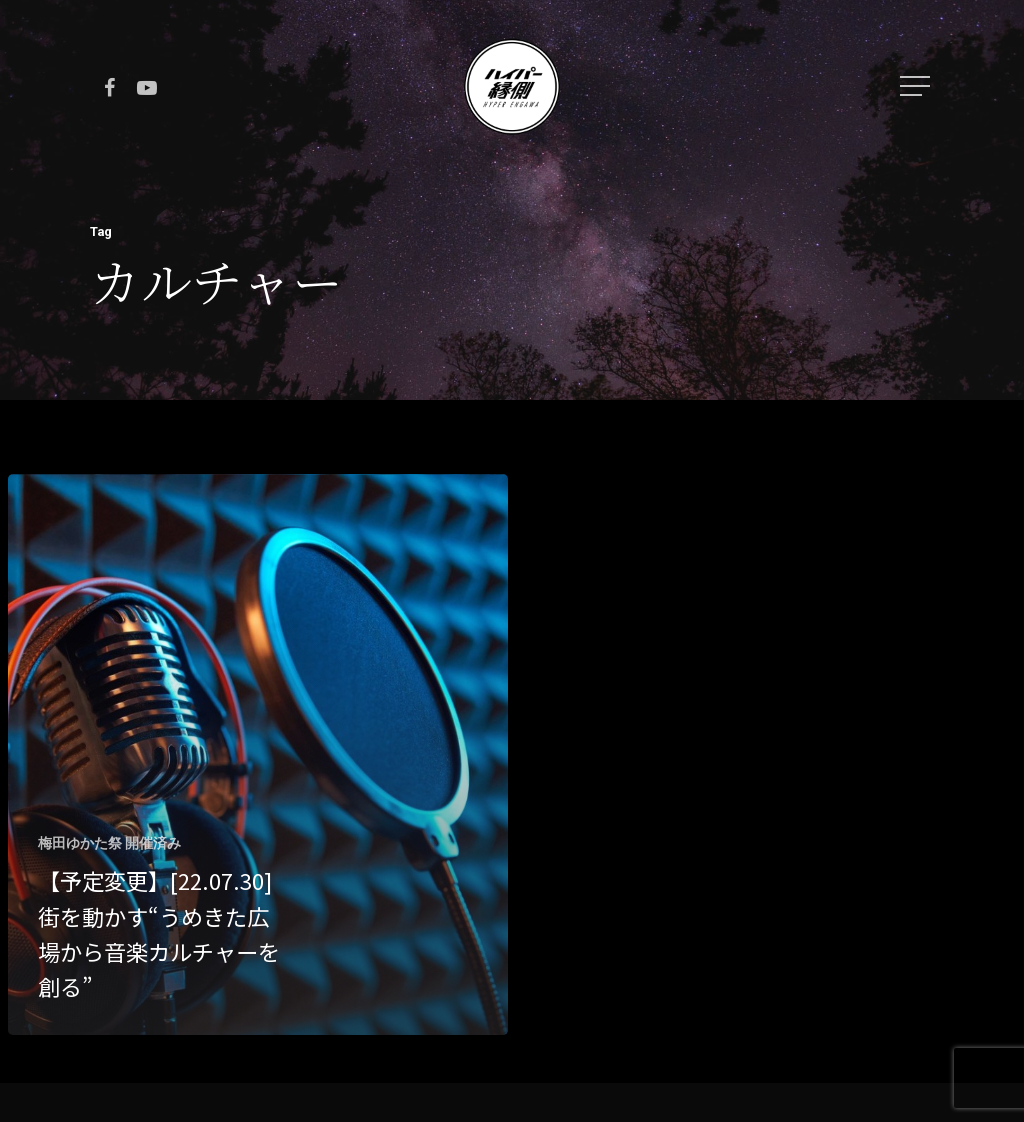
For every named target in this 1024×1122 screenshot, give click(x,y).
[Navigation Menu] (917, 86)
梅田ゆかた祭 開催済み (109, 843)
